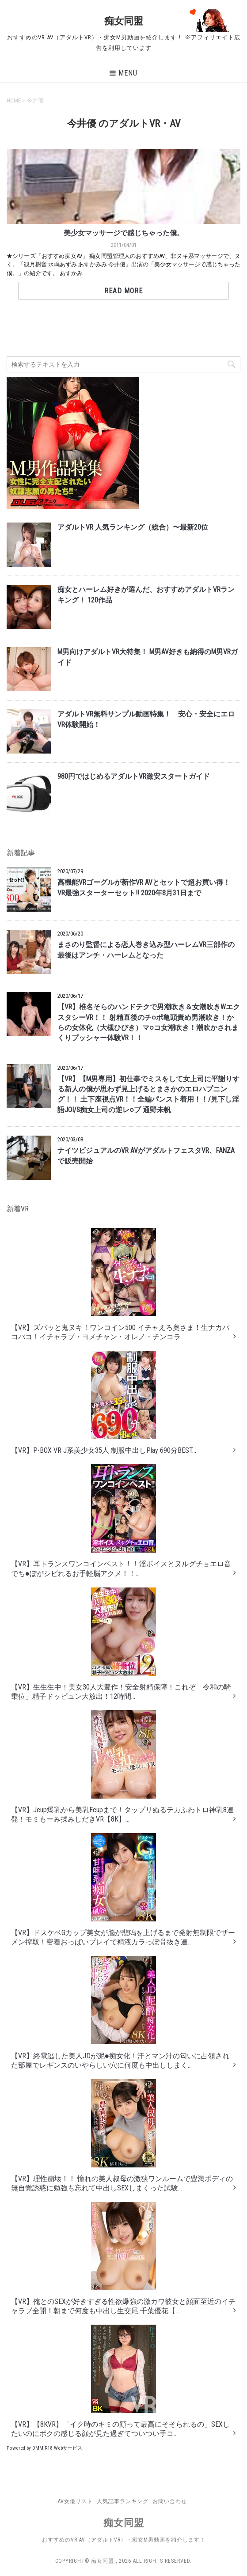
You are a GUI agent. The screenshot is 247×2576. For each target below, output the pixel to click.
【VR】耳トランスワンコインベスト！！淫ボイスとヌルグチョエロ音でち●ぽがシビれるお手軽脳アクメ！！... (121, 1521)
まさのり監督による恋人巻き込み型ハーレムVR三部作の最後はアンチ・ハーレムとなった (146, 950)
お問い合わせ (169, 2501)
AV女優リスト (75, 2501)
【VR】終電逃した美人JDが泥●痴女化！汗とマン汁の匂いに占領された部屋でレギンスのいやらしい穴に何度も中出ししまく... (120, 2012)
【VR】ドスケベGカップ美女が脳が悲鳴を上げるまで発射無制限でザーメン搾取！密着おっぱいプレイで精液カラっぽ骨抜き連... (123, 1889)
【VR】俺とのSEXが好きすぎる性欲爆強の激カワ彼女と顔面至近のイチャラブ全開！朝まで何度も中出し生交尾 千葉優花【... (123, 2258)
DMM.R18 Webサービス (57, 2448)
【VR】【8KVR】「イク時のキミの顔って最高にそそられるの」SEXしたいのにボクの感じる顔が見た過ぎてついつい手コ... (120, 2381)
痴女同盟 (123, 21)
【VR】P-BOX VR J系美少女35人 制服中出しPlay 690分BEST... (103, 1403)
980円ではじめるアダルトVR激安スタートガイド (133, 776)
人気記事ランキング (122, 2501)
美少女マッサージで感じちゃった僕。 (124, 233)
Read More (123, 291)
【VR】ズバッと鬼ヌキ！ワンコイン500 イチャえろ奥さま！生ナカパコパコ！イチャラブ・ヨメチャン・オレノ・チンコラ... (120, 1284)
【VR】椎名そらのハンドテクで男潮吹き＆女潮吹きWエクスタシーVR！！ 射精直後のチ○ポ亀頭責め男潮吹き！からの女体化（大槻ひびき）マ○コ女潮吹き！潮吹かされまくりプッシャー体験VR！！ (148, 1022)
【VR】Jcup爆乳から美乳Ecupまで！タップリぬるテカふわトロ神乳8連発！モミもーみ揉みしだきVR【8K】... (122, 1766)
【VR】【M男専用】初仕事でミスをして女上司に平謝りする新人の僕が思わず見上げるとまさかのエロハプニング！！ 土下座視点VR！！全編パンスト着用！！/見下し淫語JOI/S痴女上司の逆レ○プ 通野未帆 (148, 1094)
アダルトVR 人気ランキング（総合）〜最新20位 (132, 527)
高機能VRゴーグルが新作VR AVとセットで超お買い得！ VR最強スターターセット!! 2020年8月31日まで (147, 888)
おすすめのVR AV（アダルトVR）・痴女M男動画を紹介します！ (123, 2540)
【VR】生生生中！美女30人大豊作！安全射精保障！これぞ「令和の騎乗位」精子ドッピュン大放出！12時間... (121, 1644)
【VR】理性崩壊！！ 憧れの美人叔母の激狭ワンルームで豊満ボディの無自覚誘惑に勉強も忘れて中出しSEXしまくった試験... (122, 2135)
